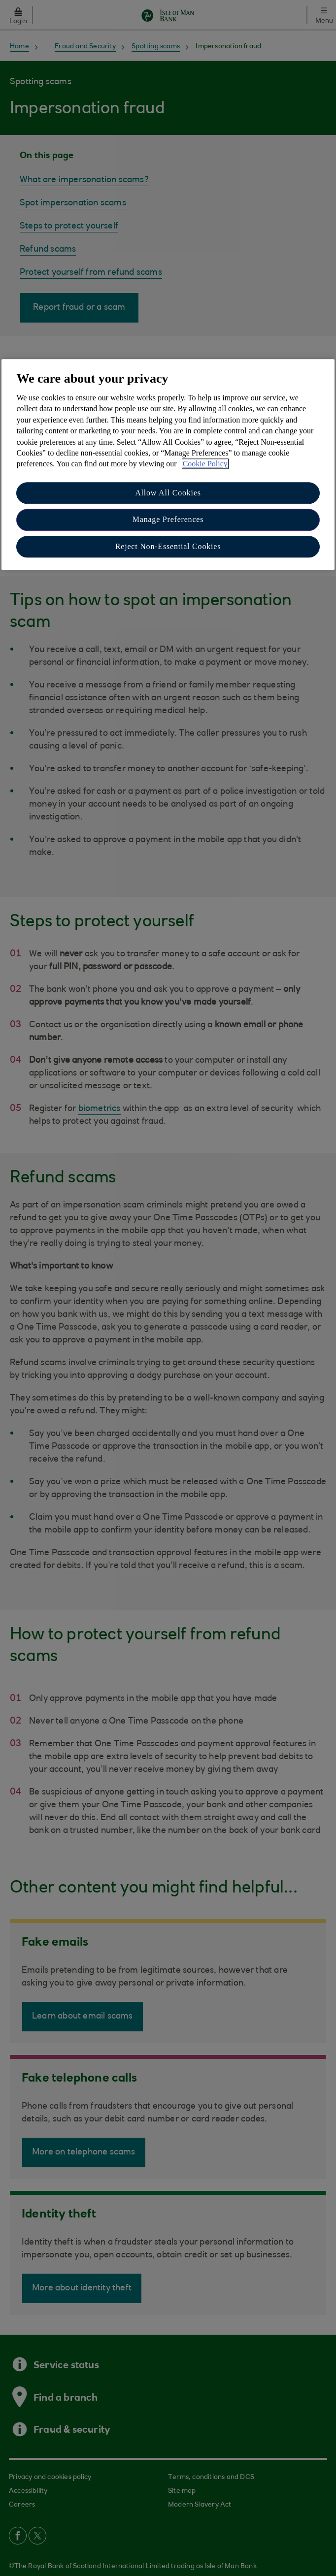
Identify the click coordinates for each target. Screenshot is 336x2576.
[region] (167, 464)
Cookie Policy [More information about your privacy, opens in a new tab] (205, 464)
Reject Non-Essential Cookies (168, 546)
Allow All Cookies (168, 493)
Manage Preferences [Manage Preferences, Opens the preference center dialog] (168, 519)
